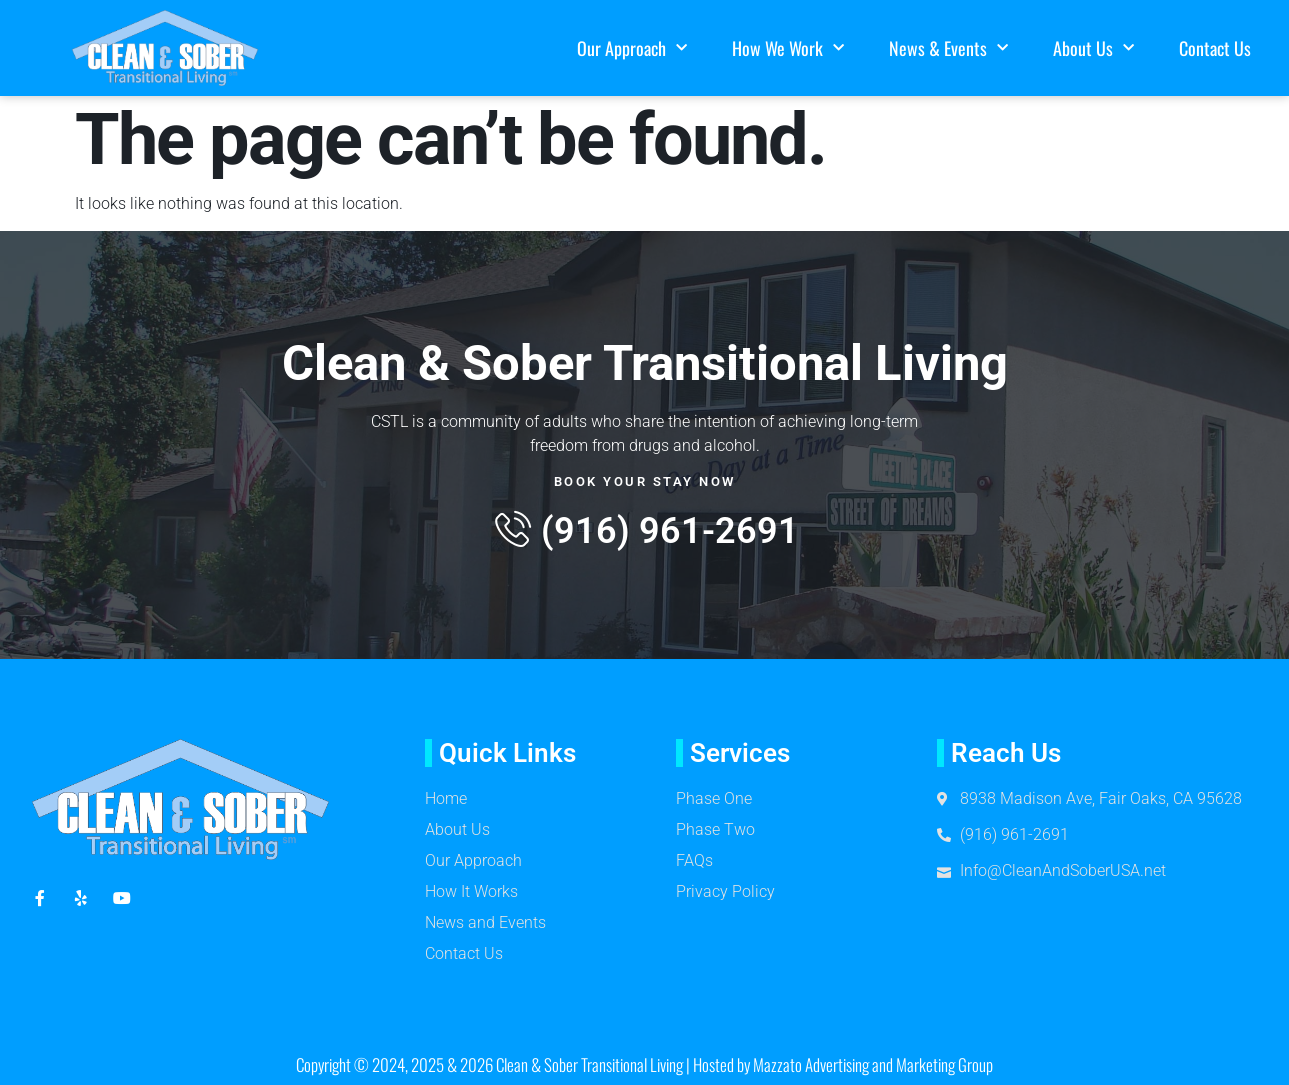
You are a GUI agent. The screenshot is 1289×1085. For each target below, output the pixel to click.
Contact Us (1215, 48)
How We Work (788, 48)
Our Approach (632, 48)
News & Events (948, 48)
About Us (1093, 48)
